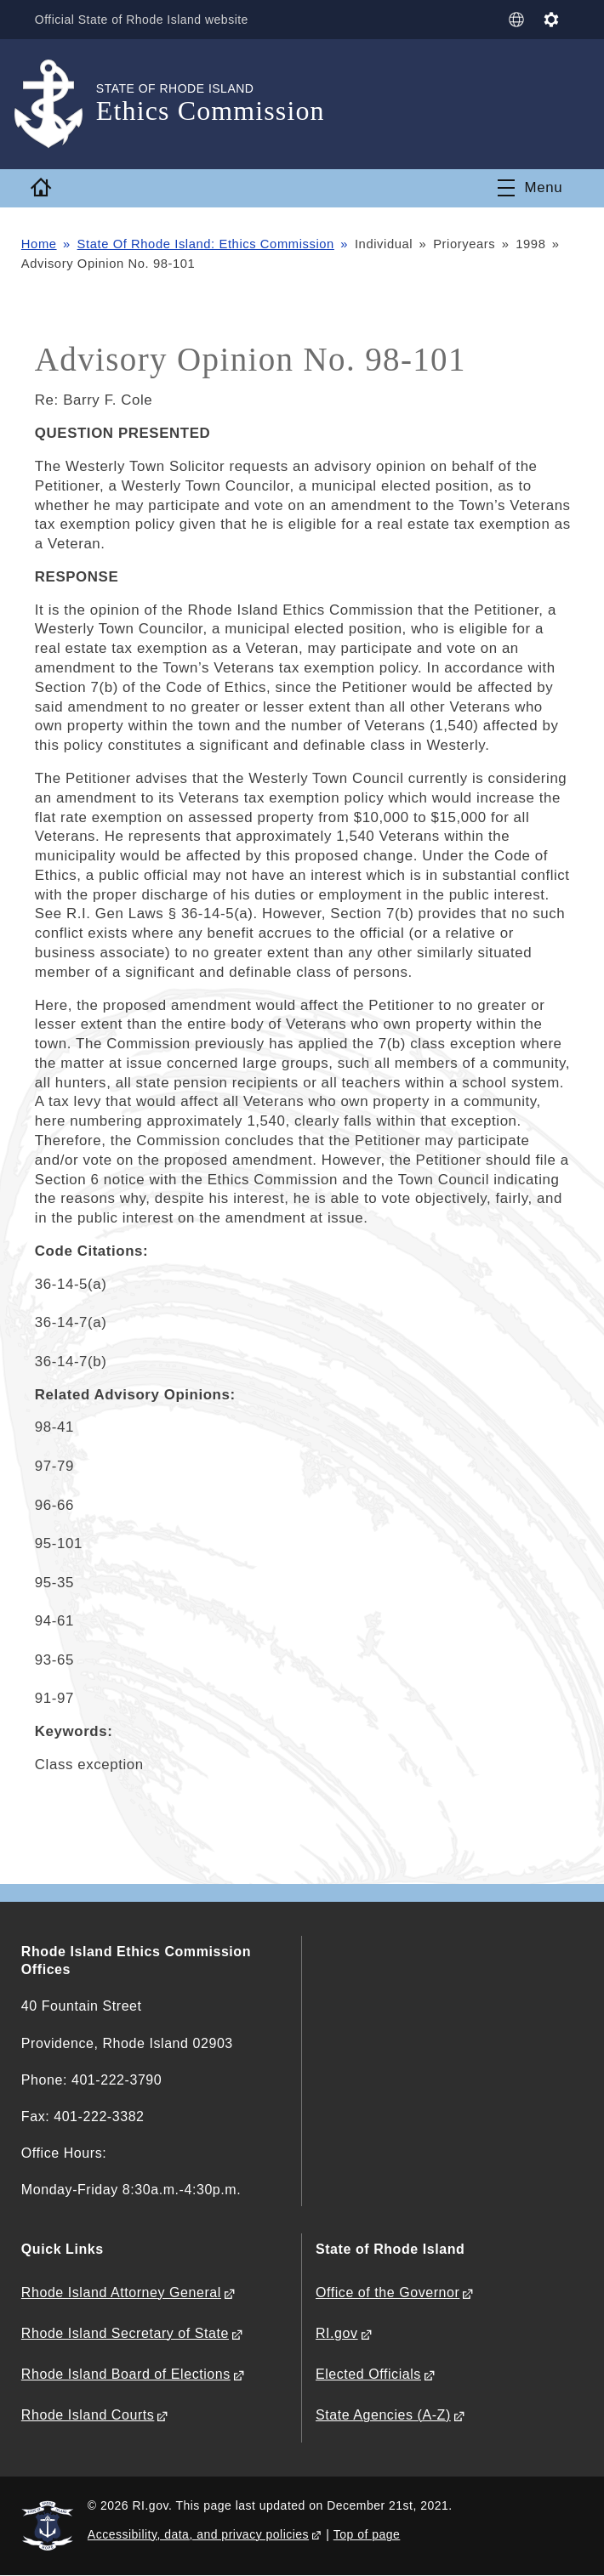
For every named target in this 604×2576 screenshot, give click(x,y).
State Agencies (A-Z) (383, 2415)
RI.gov (337, 2333)
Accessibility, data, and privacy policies (198, 2534)
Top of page (367, 2534)
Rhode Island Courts (88, 2415)
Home (39, 244)
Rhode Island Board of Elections (126, 2374)
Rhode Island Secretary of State (125, 2333)
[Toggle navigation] (530, 188)
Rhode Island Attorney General (121, 2292)
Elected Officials (368, 2374)
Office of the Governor (387, 2292)
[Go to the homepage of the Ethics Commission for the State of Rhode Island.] (58, 104)
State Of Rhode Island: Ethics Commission (205, 244)
